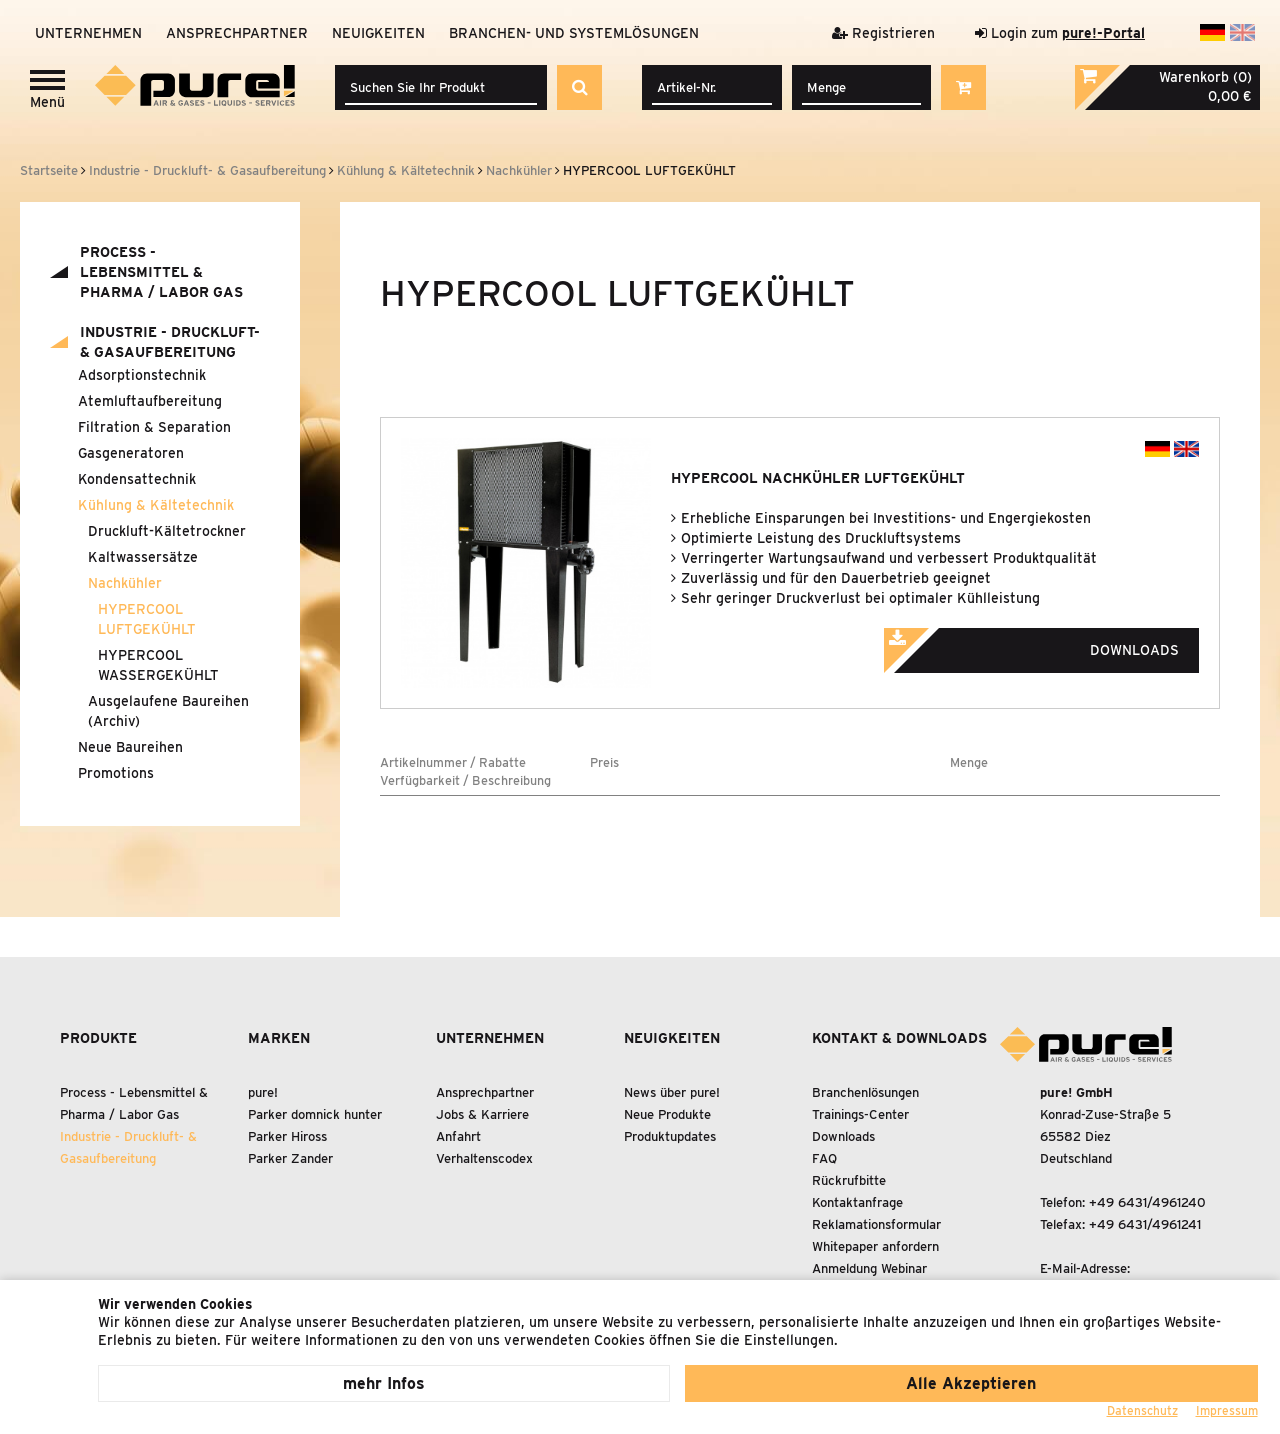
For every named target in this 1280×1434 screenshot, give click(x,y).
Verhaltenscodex (484, 1158)
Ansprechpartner (237, 33)
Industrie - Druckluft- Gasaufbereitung (170, 342)
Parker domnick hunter (315, 1114)
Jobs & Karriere (482, 1114)
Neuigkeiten (378, 33)
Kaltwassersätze (143, 557)
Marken (279, 1038)
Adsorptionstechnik (142, 375)
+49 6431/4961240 (1147, 1202)
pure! (263, 1092)
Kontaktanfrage (857, 1202)
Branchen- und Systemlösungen (574, 33)
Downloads (1059, 644)
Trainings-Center (860, 1114)
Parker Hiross (287, 1136)
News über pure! (672, 1092)
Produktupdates (670, 1136)
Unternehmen (88, 33)
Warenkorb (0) (1205, 77)
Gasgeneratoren (131, 453)
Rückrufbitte (849, 1180)
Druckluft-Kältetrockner (167, 531)
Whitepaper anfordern (875, 1246)
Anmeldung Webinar (869, 1268)
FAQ (824, 1158)
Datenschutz (1142, 1410)
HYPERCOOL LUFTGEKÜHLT (147, 619)
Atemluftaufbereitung (150, 401)
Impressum (1227, 1410)
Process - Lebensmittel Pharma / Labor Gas (161, 272)
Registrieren (883, 33)
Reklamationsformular (876, 1224)
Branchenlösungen (865, 1092)
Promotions (116, 773)
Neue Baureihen (130, 747)
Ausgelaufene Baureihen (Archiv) (168, 711)
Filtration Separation (154, 427)
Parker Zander (290, 1158)
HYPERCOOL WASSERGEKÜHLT (158, 665)
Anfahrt (458, 1136)
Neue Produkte (667, 1114)
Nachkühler (125, 583)
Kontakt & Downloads (899, 1038)
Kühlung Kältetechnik (156, 505)
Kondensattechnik (137, 479)
